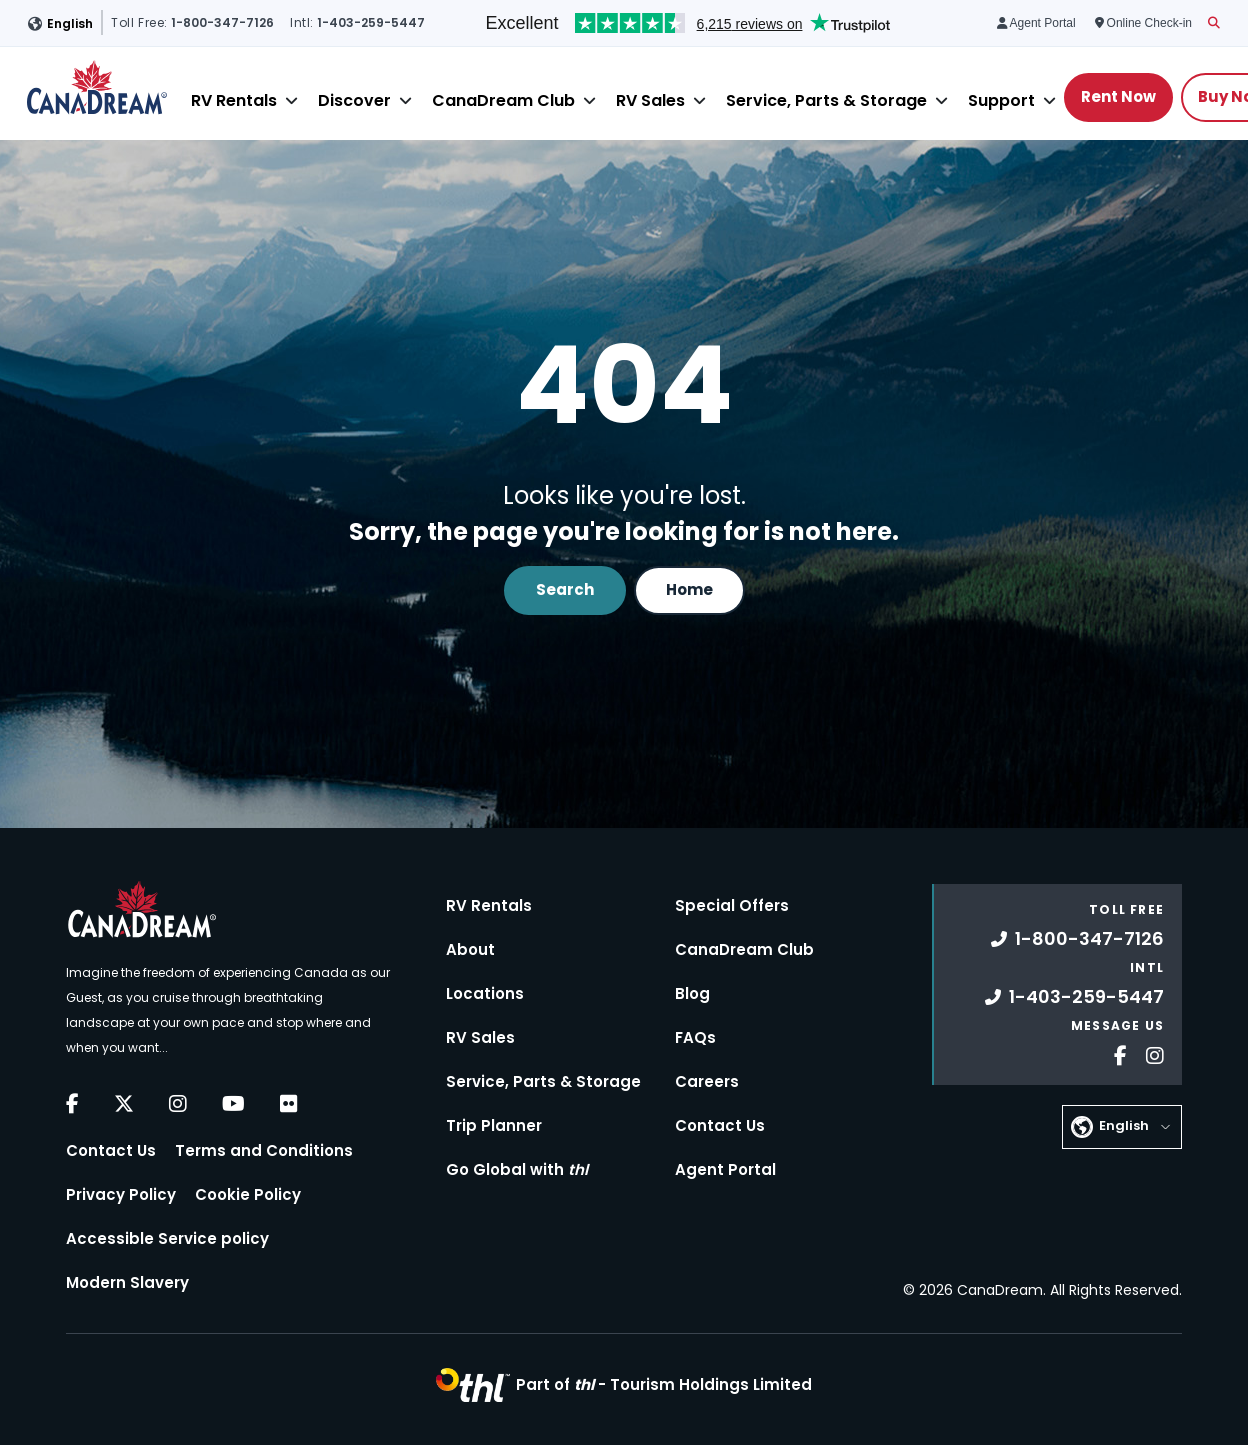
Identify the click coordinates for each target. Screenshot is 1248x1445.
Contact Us (111, 1150)
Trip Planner (494, 1125)
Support (1001, 100)
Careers (707, 1081)
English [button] (70, 23)
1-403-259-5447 (1074, 996)
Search (565, 589)
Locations (485, 993)
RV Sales (650, 100)
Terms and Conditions (264, 1150)
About (470, 949)
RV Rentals (234, 100)
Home (689, 589)
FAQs (695, 1037)
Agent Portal (725, 1169)
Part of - (664, 1384)
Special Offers (732, 905)
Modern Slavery (127, 1282)
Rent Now (1118, 96)
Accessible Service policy (167, 1238)
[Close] (291, 100)
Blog (692, 993)
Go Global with (517, 1169)
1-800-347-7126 (1077, 938)
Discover (354, 100)
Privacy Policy (121, 1194)
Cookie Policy (248, 1194)
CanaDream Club (503, 100)
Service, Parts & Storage (826, 100)
